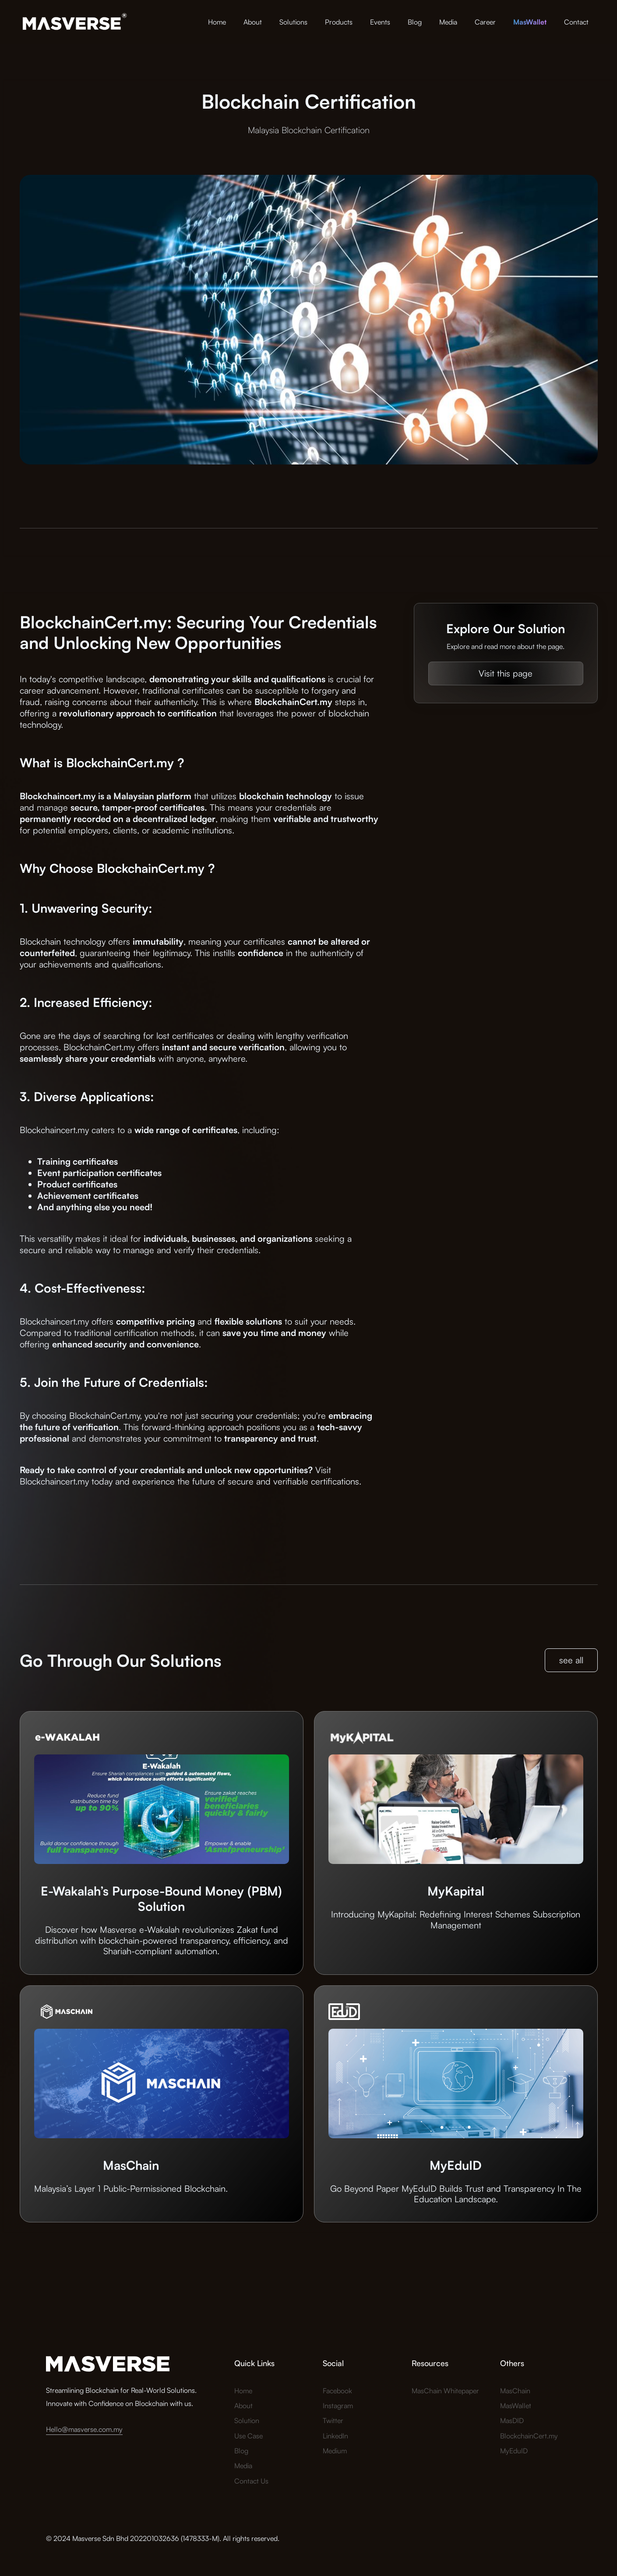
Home (217, 22)
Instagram (338, 2405)
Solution (246, 2420)
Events (380, 22)
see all (571, 1660)
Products (339, 22)
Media (448, 22)
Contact (576, 22)
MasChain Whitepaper (445, 2390)
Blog (415, 22)
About (252, 22)
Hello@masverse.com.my (84, 2429)
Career (485, 22)
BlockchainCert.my (529, 2435)
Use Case (248, 2435)
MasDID (512, 2420)
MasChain (515, 2390)
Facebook (337, 2390)
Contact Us (251, 2481)
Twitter (333, 2420)
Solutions (293, 22)
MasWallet (515, 2405)
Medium (335, 2450)
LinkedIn (335, 2435)
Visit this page (505, 673)
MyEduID (514, 2450)
